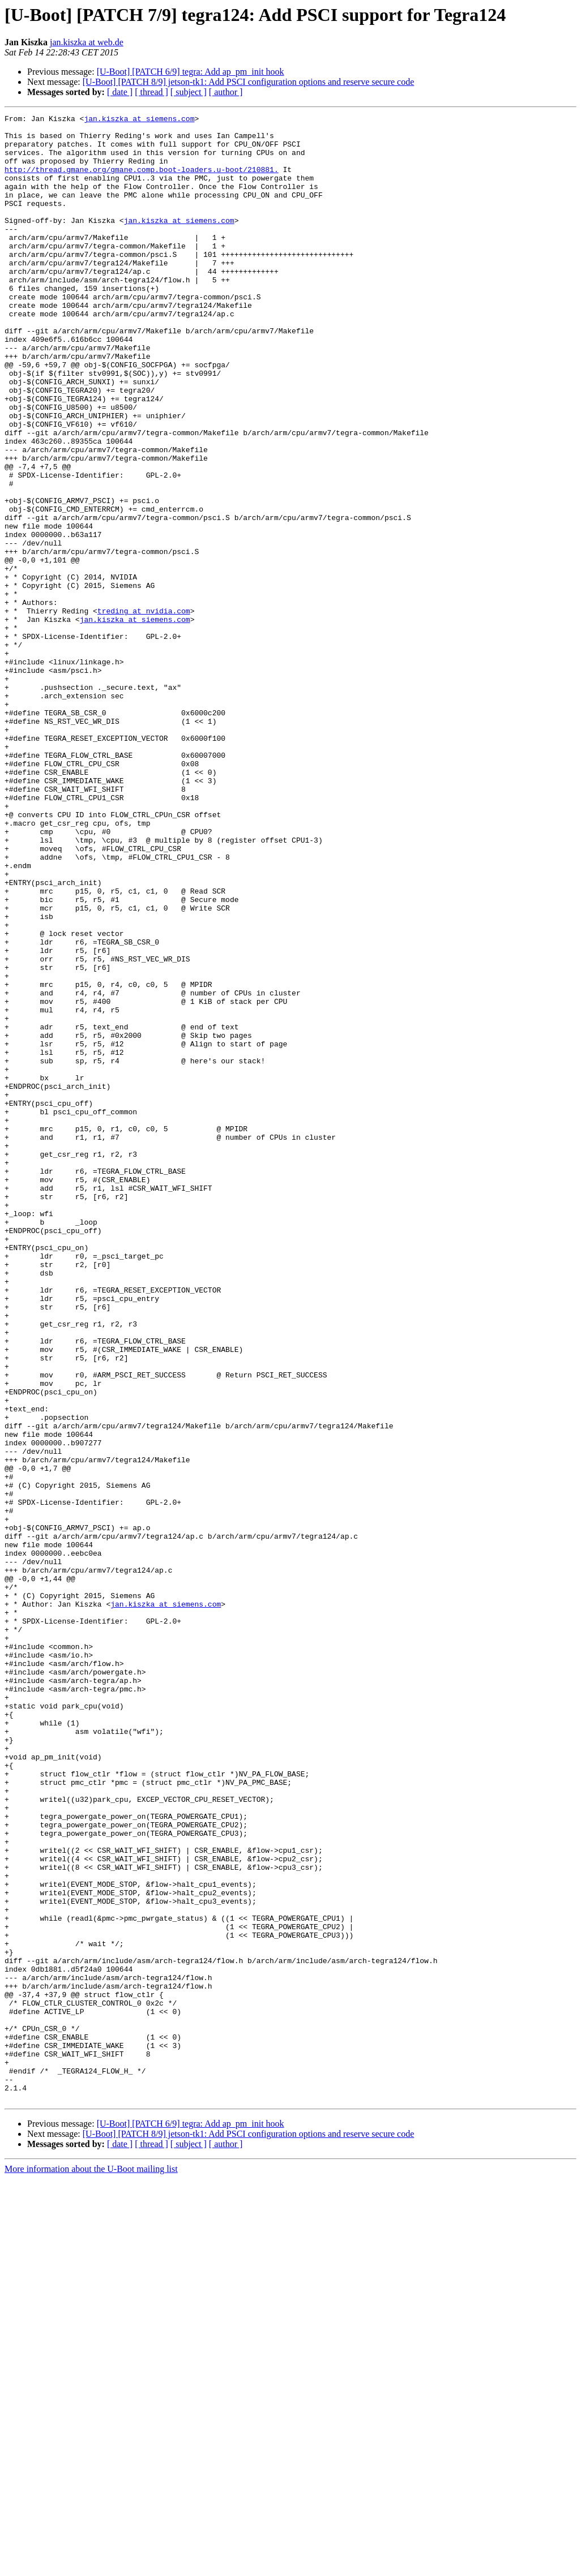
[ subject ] (188, 92)
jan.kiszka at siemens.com (139, 120)
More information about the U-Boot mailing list (91, 2566)
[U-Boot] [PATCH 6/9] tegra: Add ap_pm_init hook (190, 71)
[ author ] (226, 92)
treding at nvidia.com (143, 711)
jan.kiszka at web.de (86, 42)
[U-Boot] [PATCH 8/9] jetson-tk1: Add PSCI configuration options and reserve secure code (249, 82)
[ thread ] (151, 92)
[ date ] (120, 92)
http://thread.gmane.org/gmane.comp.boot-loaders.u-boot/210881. (142, 181)
